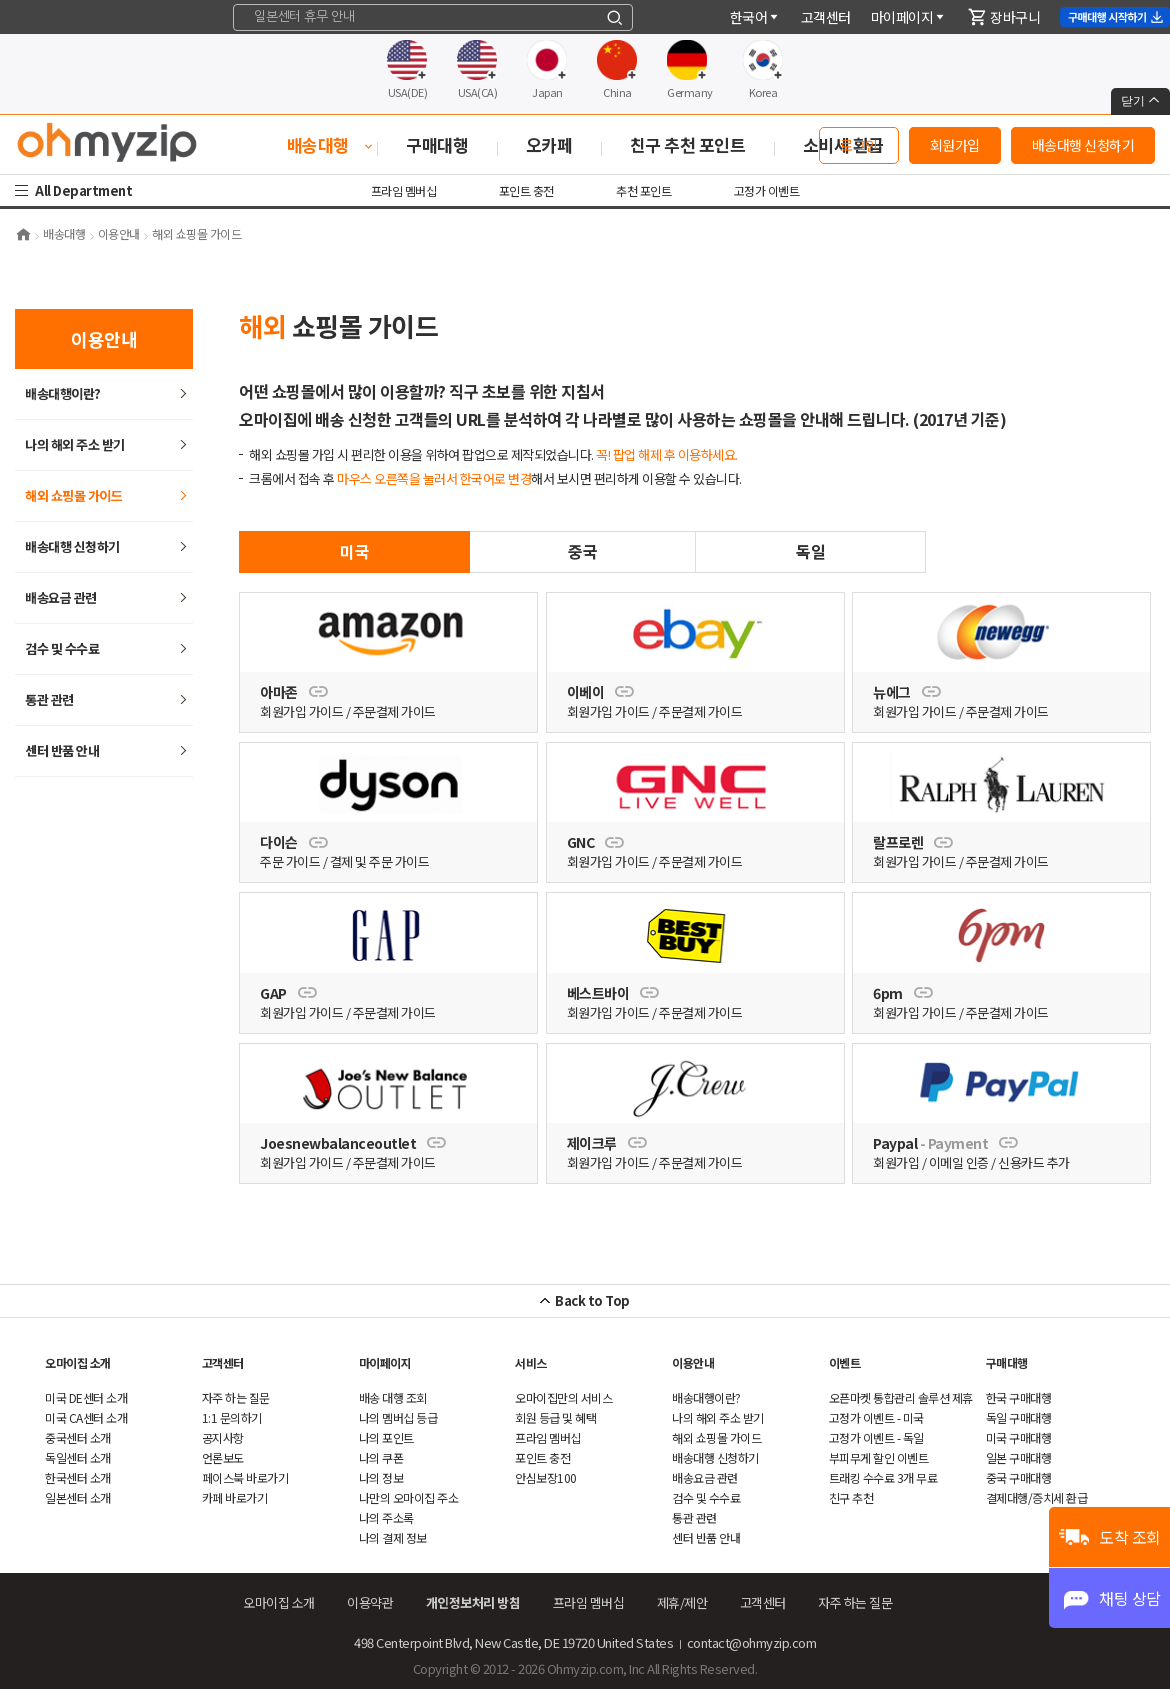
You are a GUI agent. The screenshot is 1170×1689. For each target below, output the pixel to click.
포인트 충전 (526, 190)
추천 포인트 (643, 190)
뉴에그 (906, 692)
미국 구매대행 (1019, 1437)
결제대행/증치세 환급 (1037, 1497)
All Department (86, 190)
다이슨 (293, 842)
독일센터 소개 (78, 1457)
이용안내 (693, 1362)
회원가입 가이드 (301, 711)
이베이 (600, 692)
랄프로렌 (913, 842)
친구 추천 (851, 1497)
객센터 (826, 17)
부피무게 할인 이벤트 (879, 1457)
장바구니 (1004, 17)
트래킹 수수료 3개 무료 (883, 1477)
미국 (354, 551)
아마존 (293, 692)
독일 (810, 551)
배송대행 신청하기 (1083, 145)
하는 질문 (236, 1397)
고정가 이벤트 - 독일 (876, 1437)
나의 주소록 (386, 1517)
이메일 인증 (959, 1162)
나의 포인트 (386, 1437)
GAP (288, 993)
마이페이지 (909, 17)
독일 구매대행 (1019, 1417)
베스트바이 (613, 993)
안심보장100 (546, 1477)
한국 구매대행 (1019, 1397)
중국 (582, 551)
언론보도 (223, 1457)
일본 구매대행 (1019, 1457)
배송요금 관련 (61, 597)
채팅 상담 (1130, 1598)
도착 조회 (1130, 1537)
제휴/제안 (682, 1602)
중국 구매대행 (1019, 1477)
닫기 (1140, 101)
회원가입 (955, 145)
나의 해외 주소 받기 (75, 444)
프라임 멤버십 (404, 190)
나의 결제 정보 (393, 1537)
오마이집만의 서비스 (563, 1397)
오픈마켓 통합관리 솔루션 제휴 (901, 1397)
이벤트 (845, 1362)
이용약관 (370, 1602)
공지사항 (223, 1437)
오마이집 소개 (78, 1362)
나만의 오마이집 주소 (409, 1497)
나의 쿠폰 (381, 1457)
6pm (902, 993)
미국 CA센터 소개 (86, 1417)
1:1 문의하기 (232, 1417)
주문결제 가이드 (394, 711)
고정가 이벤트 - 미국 (876, 1417)
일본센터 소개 (78, 1497)
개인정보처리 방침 (473, 1602)
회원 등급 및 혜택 (555, 1417)
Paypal (945, 1143)
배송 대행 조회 (393, 1397)
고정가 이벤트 (767, 190)
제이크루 (607, 1143)
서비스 (531, 1362)
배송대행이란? (63, 393)
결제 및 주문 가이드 (380, 861)
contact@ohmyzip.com (752, 1642)
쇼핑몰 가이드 (73, 495)
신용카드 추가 (1034, 1162)
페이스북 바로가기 (245, 1477)
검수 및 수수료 (62, 648)
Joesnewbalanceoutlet (353, 1143)
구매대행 (1007, 1362)
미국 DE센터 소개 (86, 1397)
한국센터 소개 (78, 1477)
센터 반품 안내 (62, 750)
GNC (595, 842)
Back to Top (592, 1300)
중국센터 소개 (78, 1437)
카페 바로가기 (235, 1497)
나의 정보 (381, 1477)
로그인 (859, 145)
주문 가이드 (290, 861)
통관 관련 (49, 699)
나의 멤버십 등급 (398, 1417)
